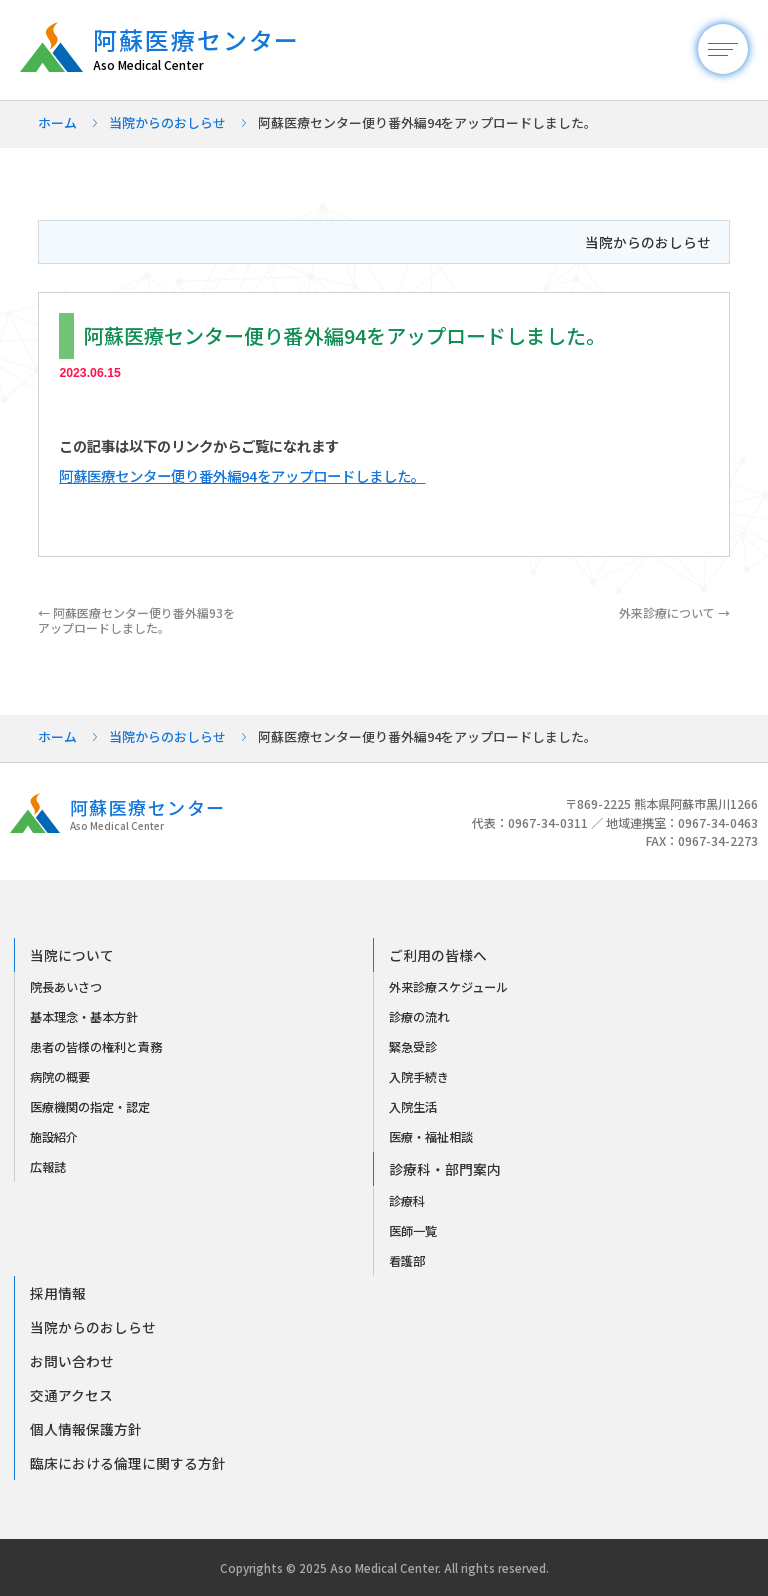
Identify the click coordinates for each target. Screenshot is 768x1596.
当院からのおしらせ (167, 122)
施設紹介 (54, 1137)
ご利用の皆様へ (438, 955)
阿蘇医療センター (206, 49)
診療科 (407, 1201)
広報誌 (48, 1167)
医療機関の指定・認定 (90, 1107)
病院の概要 (60, 1077)
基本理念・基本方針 (84, 1017)
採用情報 (58, 1293)
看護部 (407, 1261)
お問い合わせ (72, 1361)
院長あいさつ (66, 987)
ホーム (57, 122)
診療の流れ (419, 1017)
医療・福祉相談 (431, 1137)
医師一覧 (413, 1231)
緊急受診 (413, 1047)
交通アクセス (71, 1395)
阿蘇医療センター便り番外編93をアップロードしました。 (136, 619)
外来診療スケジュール (448, 987)
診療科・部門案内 (445, 1169)
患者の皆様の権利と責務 (96, 1047)
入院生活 (413, 1107)
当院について (72, 955)
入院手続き (419, 1077)
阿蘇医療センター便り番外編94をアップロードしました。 (242, 475)
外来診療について (674, 612)
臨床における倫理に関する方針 (128, 1463)
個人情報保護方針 (86, 1429)
